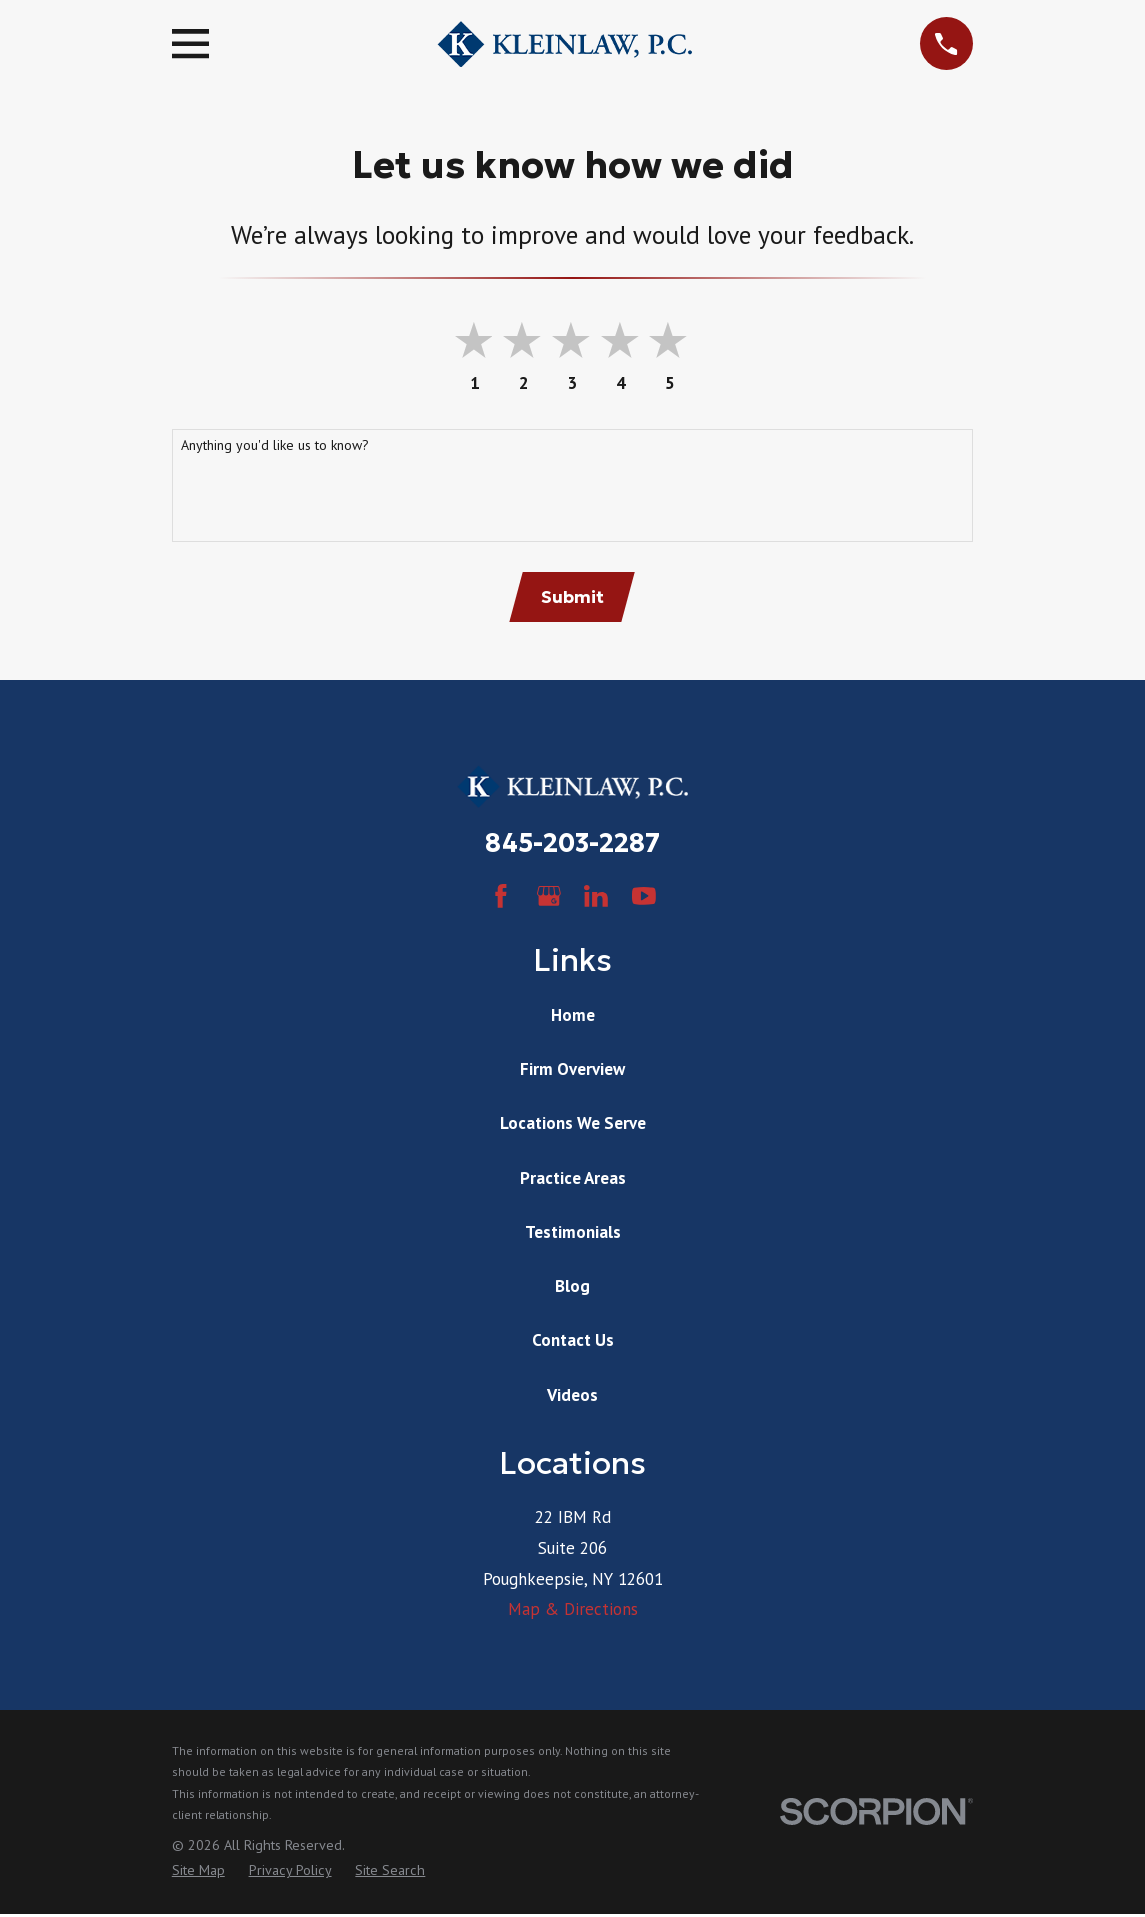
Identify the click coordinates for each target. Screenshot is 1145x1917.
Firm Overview (572, 1071)
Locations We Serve (573, 1126)
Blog (572, 1288)
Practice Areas (573, 1180)
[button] (671, 341)
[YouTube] (644, 898)
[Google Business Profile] (549, 898)
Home (573, 1017)
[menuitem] (198, 1873)
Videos (572, 1397)
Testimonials (573, 1234)
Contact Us (573, 1342)
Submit (572, 598)
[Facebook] (501, 898)
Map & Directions (573, 1611)
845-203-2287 (572, 845)
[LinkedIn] (596, 898)
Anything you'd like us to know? (275, 445)
